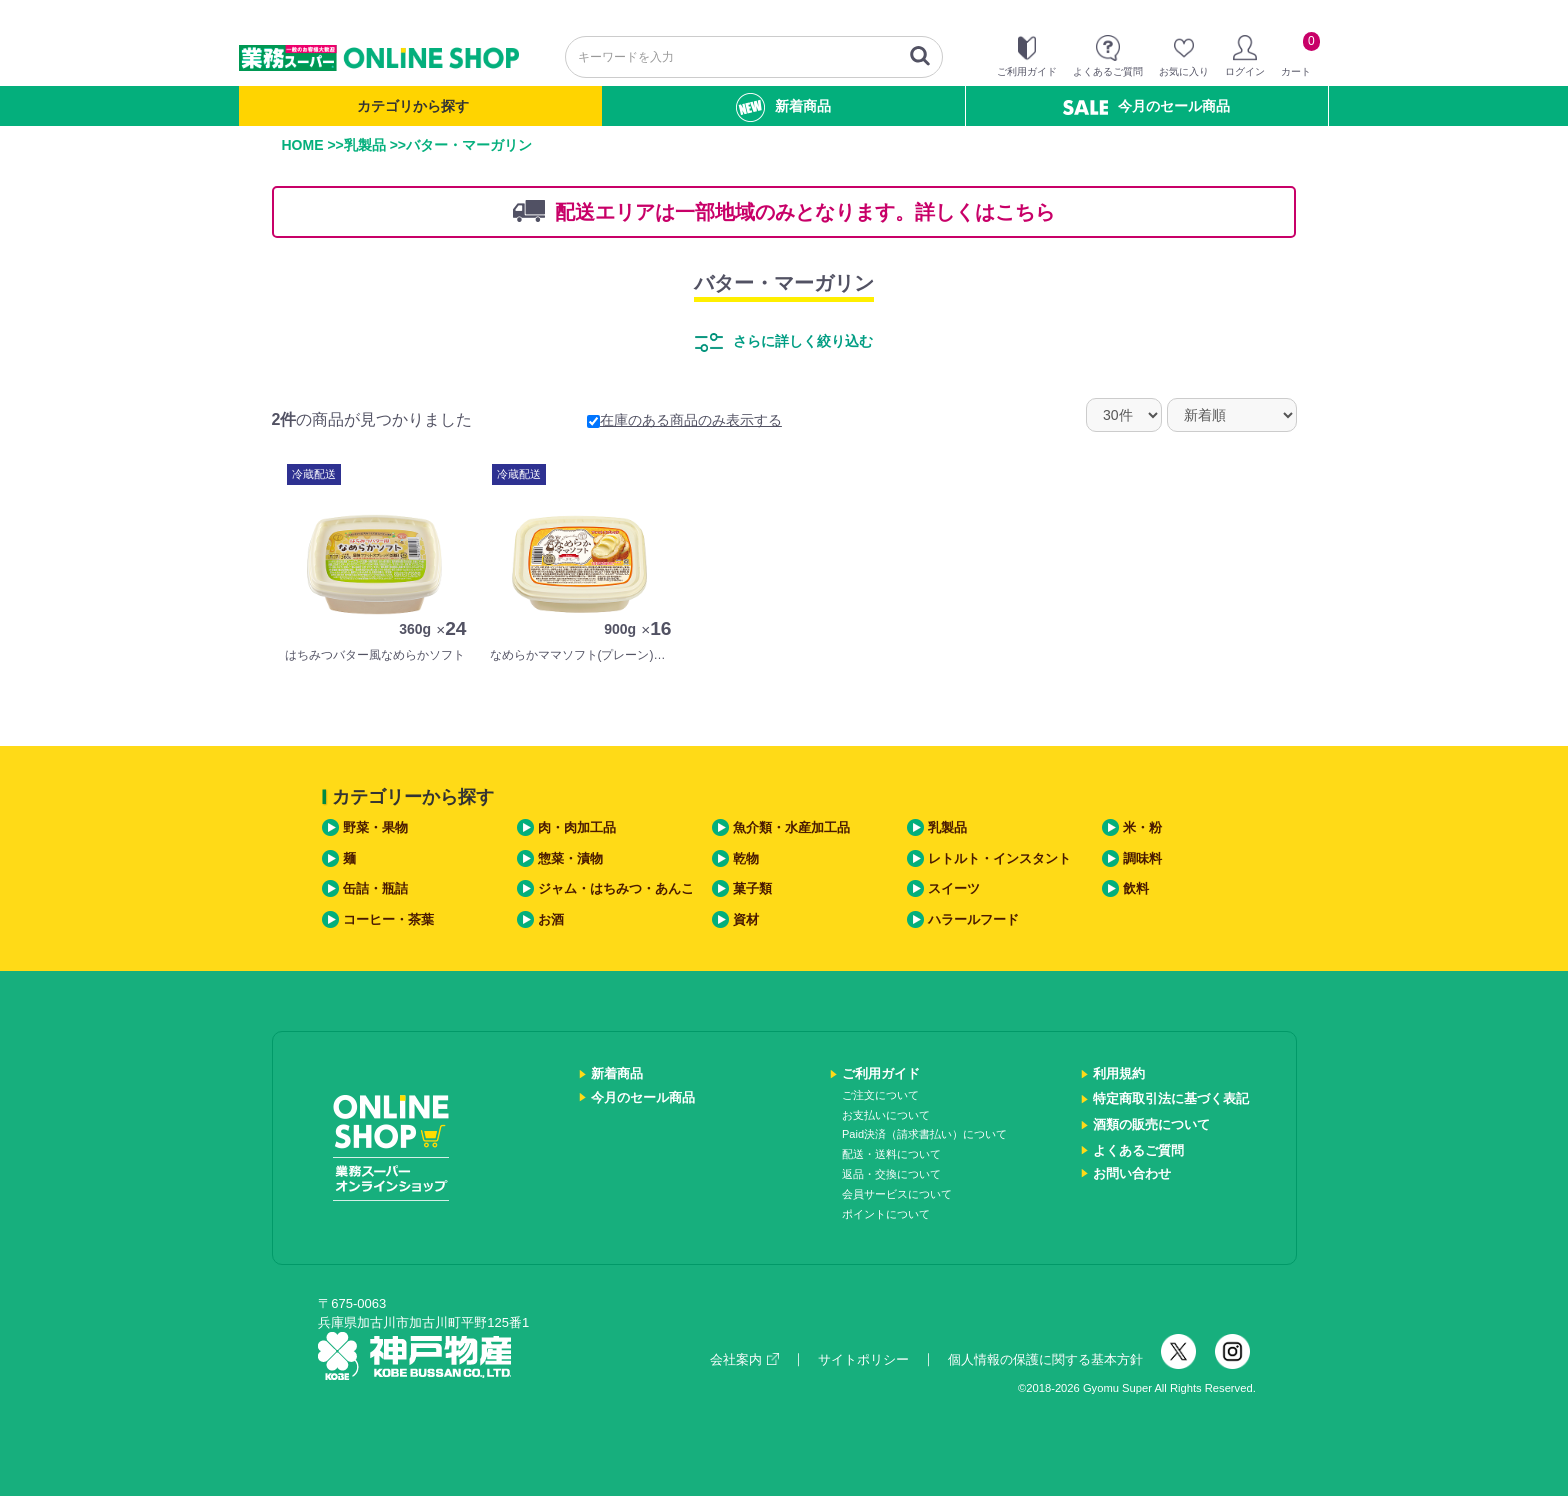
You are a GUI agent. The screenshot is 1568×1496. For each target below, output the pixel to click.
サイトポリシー (863, 1359)
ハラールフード (973, 919)
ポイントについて (886, 1214)
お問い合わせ (1132, 1173)
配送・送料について (891, 1154)
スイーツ (954, 888)
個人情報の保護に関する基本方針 (1045, 1359)
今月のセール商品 (1146, 106)
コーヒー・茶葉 (388, 919)
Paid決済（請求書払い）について (924, 1134)
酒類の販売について (1151, 1124)
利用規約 (1119, 1073)
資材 (746, 919)
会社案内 (744, 1359)
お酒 (551, 919)
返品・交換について (891, 1174)
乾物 (746, 858)
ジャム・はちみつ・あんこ (616, 888)
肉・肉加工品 (577, 827)
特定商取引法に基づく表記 (1171, 1098)
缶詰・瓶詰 (375, 888)
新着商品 (783, 107)
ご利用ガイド (881, 1073)
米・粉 (1142, 827)
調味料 (1142, 858)
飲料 (1136, 888)
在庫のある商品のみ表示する (684, 420)
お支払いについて (886, 1115)
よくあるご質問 (1138, 1150)
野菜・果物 (375, 827)
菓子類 (752, 888)
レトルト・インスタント (999, 858)
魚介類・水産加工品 (791, 827)
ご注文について (880, 1095)
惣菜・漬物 (570, 858)
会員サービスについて (897, 1194)
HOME (303, 145)
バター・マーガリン (784, 283)
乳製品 (365, 145)
